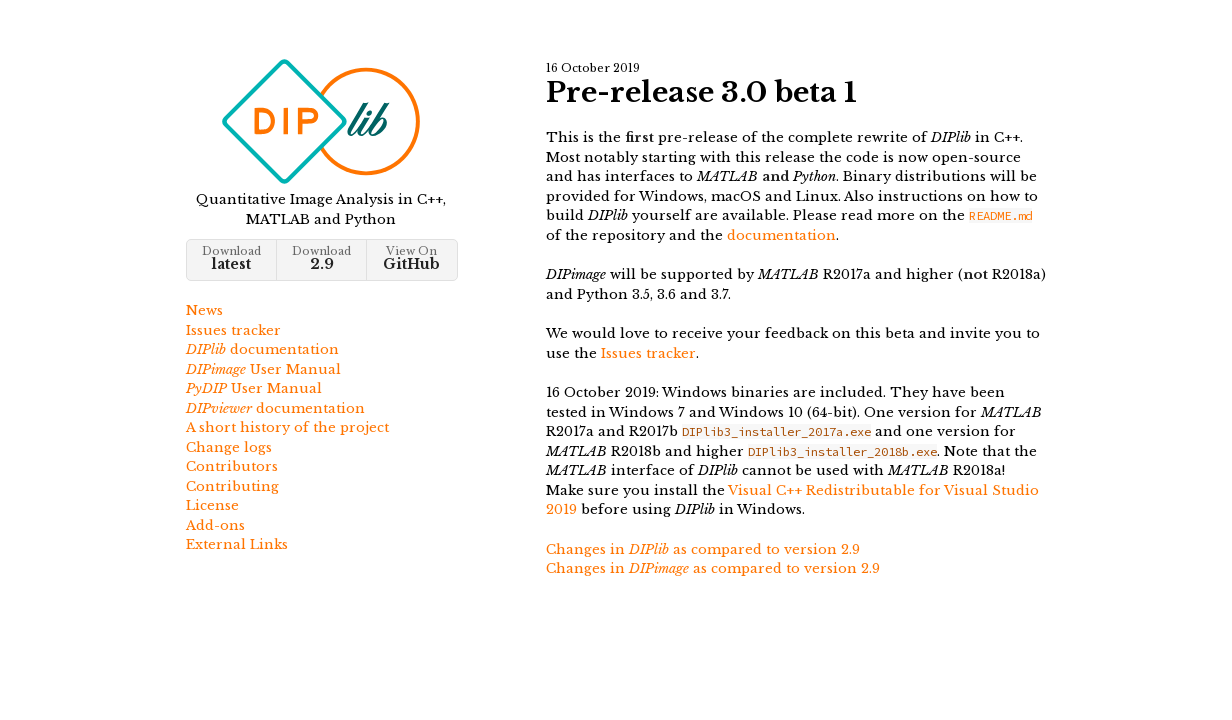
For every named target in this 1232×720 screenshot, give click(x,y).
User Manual (263, 369)
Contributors (232, 466)
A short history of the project (287, 427)
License (212, 505)
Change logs (229, 447)
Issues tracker (233, 330)
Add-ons (215, 525)
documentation (262, 349)
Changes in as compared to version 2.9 (703, 549)
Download (231, 258)
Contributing (232, 486)
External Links (237, 544)
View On (411, 258)
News (204, 310)
